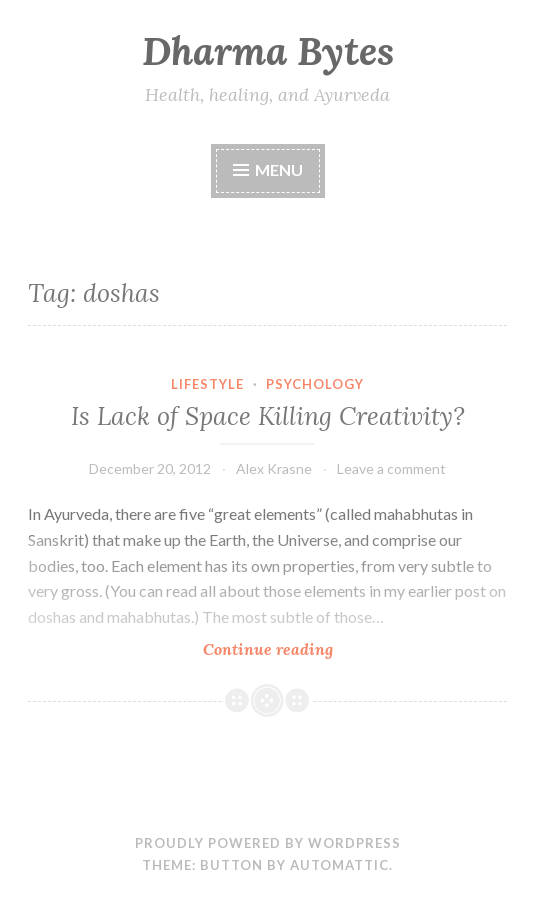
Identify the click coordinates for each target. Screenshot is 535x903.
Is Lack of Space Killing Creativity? (268, 416)
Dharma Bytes (268, 51)
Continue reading (309, 648)
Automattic (339, 865)
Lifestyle (207, 384)
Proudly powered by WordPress (268, 843)
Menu (279, 169)
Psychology (315, 384)
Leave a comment (391, 468)
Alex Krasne (274, 468)
